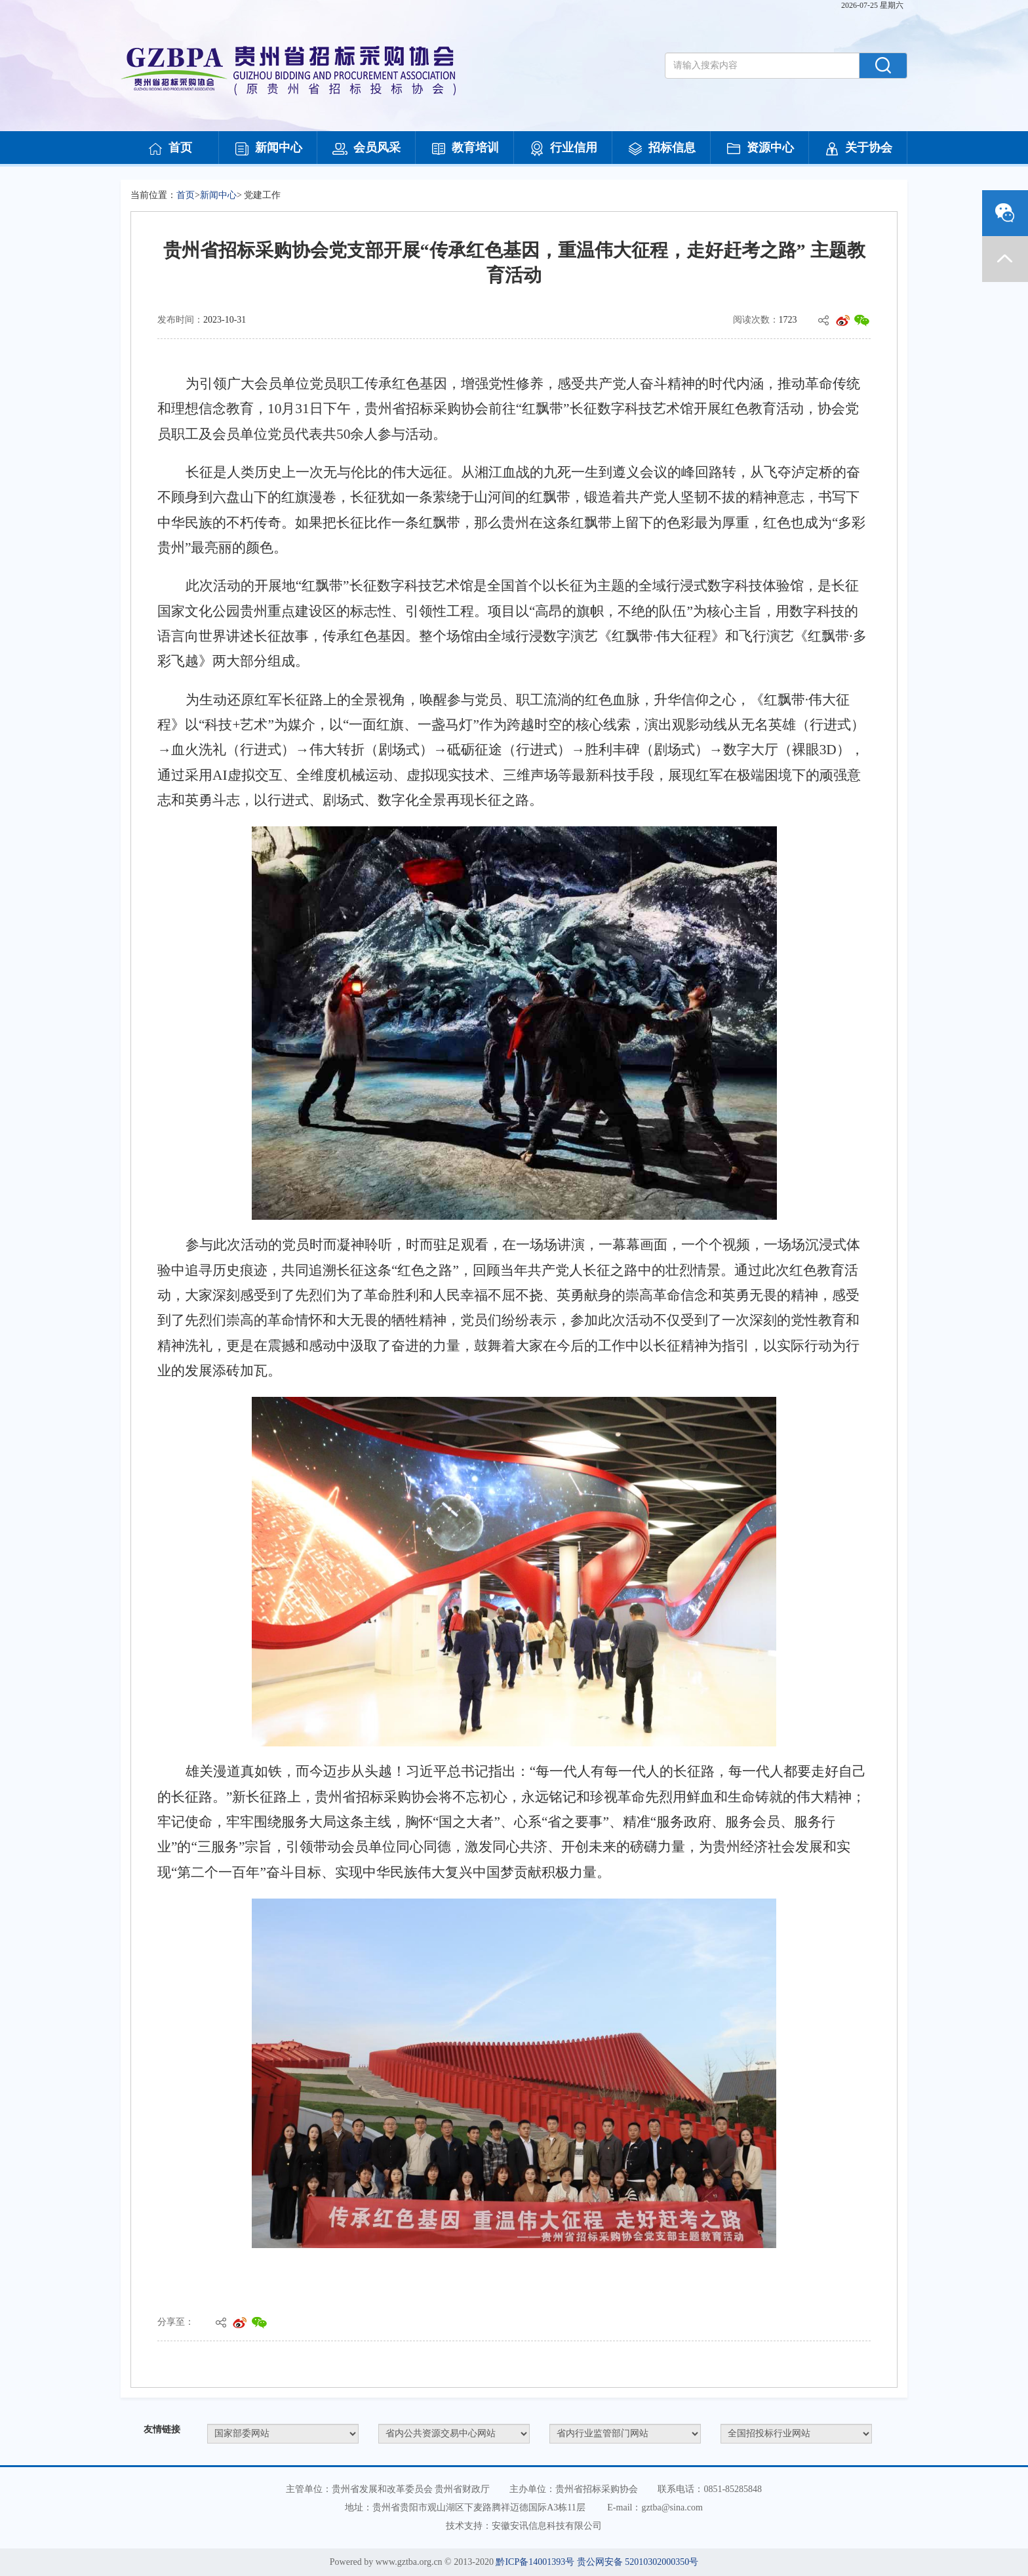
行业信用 (563, 149)
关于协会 (858, 149)
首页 (170, 149)
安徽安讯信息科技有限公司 (547, 2526)
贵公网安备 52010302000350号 (638, 2562)
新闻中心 (268, 149)
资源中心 (760, 149)
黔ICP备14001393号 (535, 2562)
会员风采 (366, 149)
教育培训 (465, 149)
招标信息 (661, 149)
